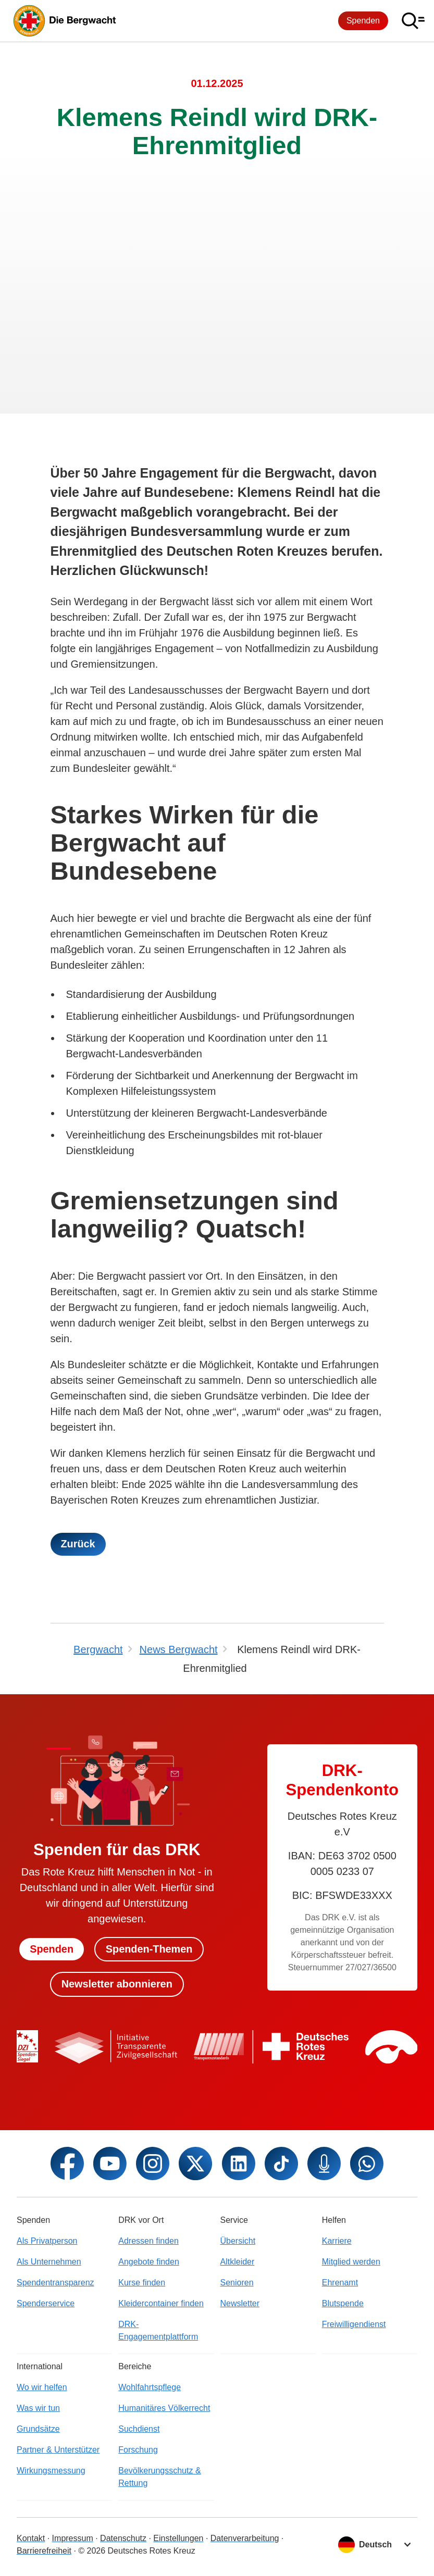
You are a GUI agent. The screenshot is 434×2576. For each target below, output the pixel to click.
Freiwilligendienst (354, 2324)
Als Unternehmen (49, 2261)
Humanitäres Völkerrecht (164, 2408)
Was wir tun (38, 2408)
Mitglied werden (351, 2261)
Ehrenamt (340, 2282)
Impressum (72, 2538)
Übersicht (238, 2240)
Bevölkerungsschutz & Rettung (159, 2476)
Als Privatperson (47, 2240)
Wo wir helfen (42, 2387)
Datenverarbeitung (244, 2538)
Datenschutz (123, 2538)
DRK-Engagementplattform (158, 2330)
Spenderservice (46, 2303)
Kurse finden (141, 2282)
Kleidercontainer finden (161, 2303)
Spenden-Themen (149, 1949)
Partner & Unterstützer (58, 2449)
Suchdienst (138, 2428)
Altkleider (237, 2261)
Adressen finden (148, 2240)
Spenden (363, 20)
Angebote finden (148, 2261)
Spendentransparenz (55, 2282)
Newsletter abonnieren (117, 1984)
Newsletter (240, 2303)
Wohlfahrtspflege (149, 2387)
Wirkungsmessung (51, 2470)
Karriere (337, 2240)
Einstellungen (178, 2538)
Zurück (78, 1544)
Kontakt (31, 2538)
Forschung (138, 2449)
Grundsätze (38, 2428)
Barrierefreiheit (44, 2550)
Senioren (237, 2282)
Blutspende (343, 2303)
